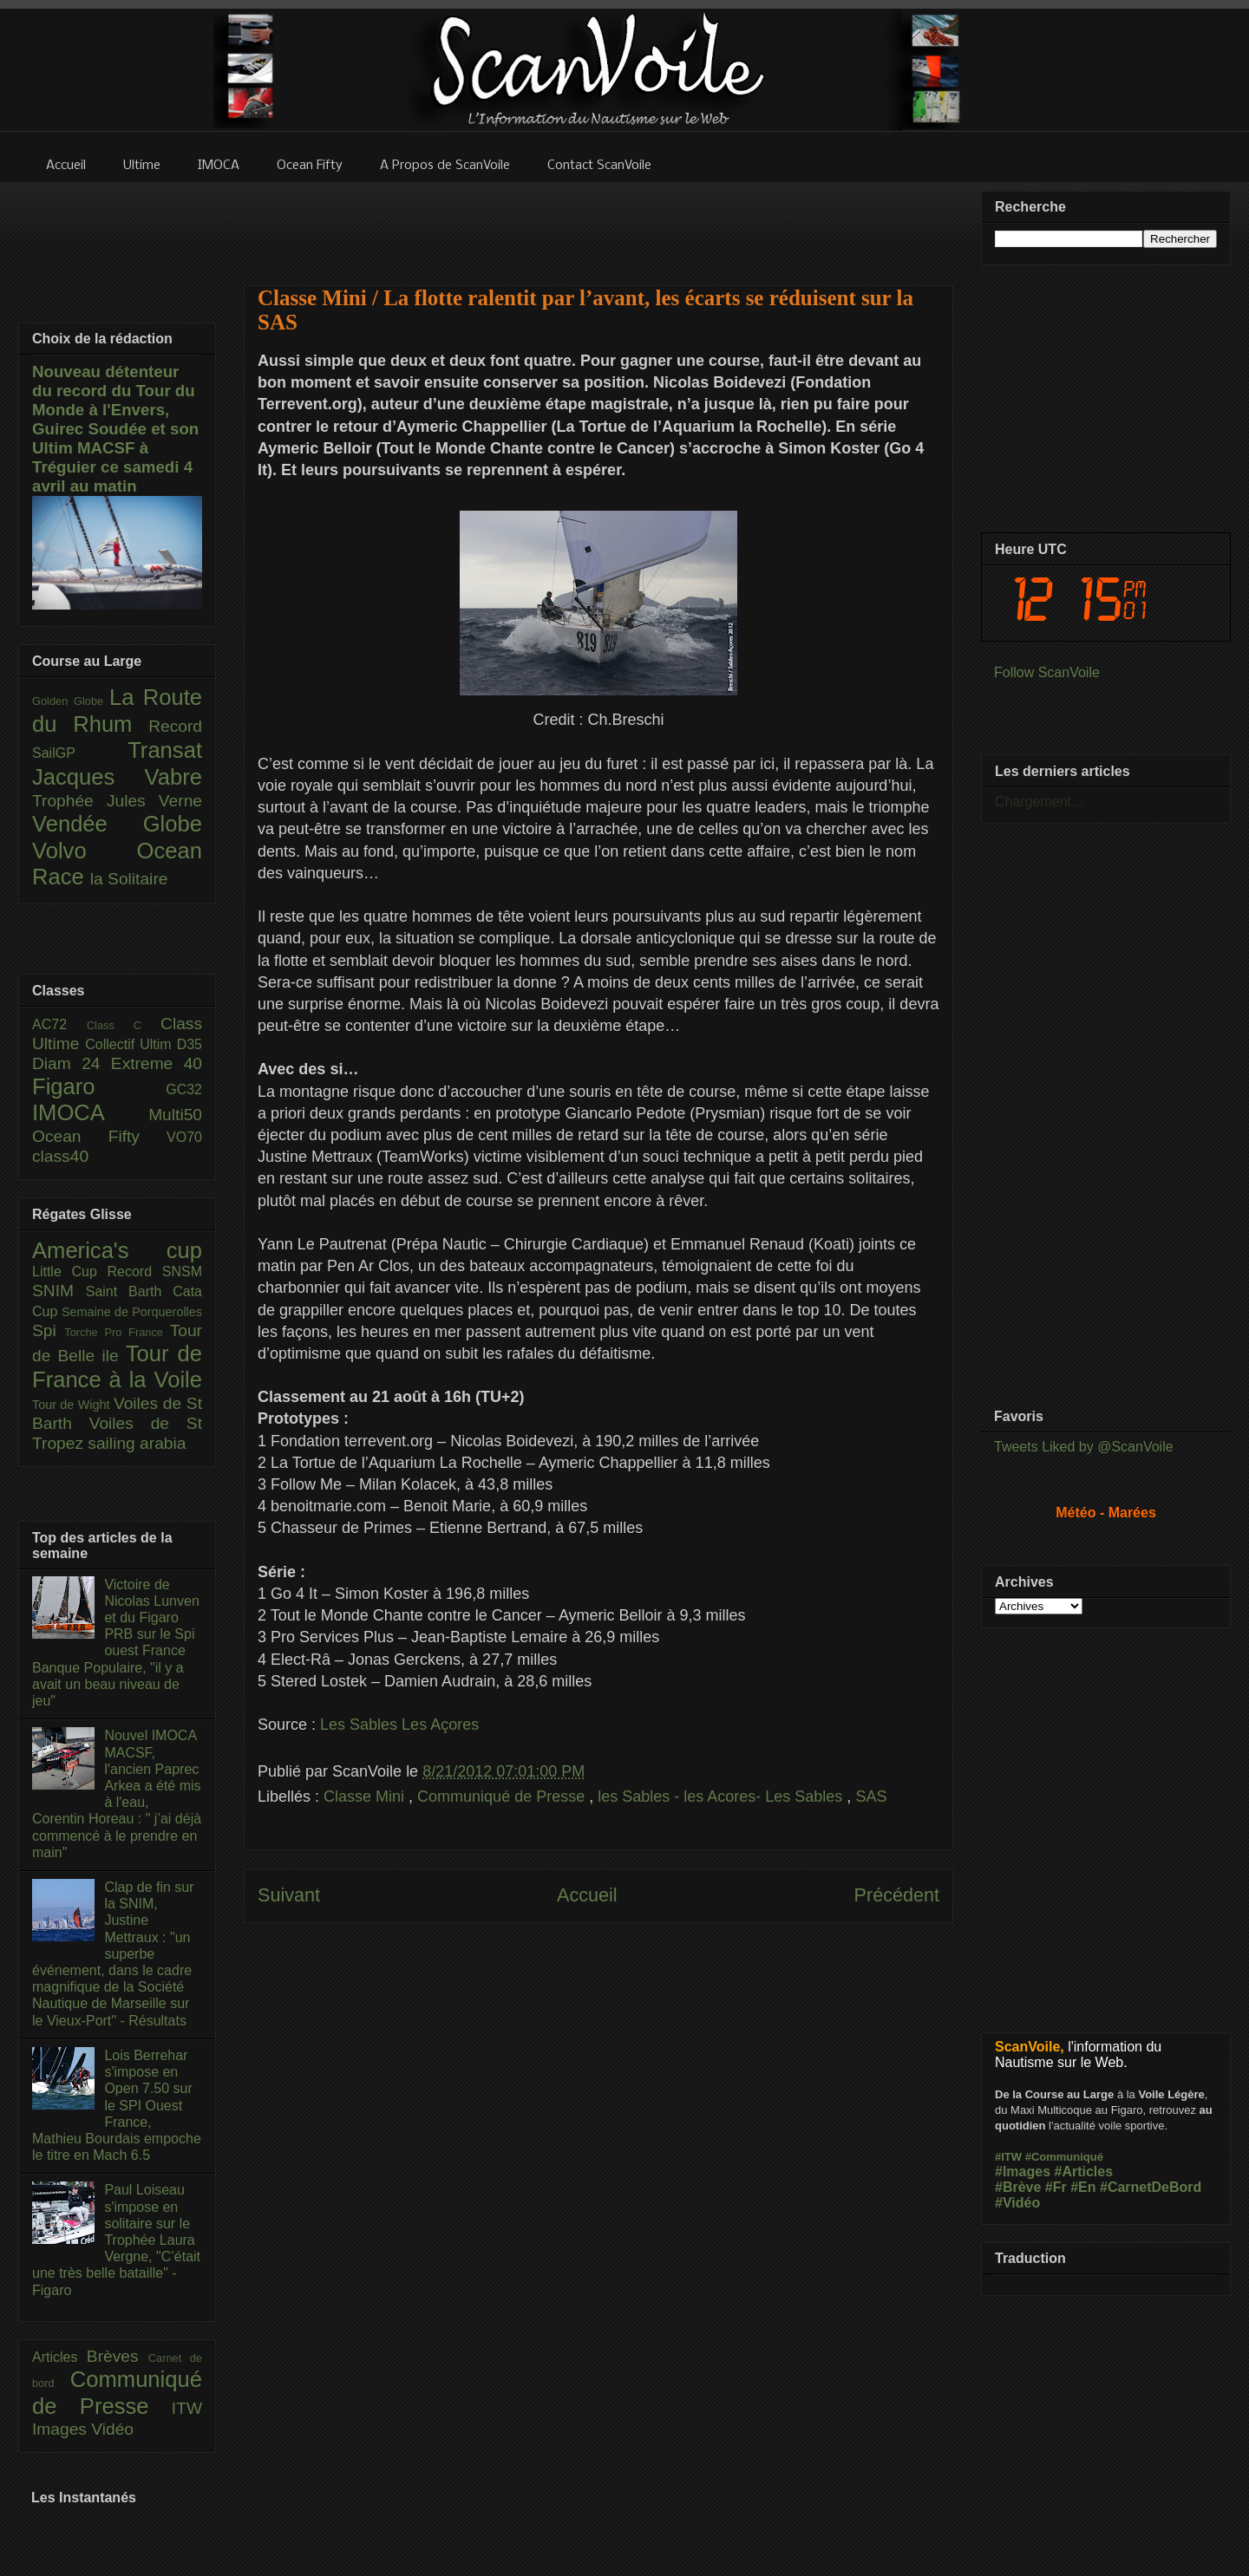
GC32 (184, 1089)
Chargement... (1038, 801)
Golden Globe (70, 701)
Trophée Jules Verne (117, 801)
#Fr (1056, 2187)
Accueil (587, 1895)
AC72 (59, 1024)
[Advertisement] (598, 223)
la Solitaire (129, 879)
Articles (59, 2357)
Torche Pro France (116, 1332)
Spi (48, 1330)
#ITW (1008, 2156)
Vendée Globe (117, 824)
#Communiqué (1064, 2156)
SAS (870, 1796)
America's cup (117, 1250)
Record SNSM (155, 1271)
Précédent (896, 1895)
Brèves (117, 2356)
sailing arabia (137, 1443)
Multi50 (175, 1114)
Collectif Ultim (130, 1044)
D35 (189, 1044)
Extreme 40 (156, 1063)
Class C (123, 1025)
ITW (187, 2408)
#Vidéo (1017, 2202)
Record (175, 726)
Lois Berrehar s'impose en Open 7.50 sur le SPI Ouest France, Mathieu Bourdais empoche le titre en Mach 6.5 (116, 2105)
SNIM (59, 1290)
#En (1082, 2187)
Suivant (289, 1895)
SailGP (80, 753)
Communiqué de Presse (503, 1796)
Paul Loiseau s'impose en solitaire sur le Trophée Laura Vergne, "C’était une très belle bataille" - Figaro (116, 2239)
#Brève (1018, 2187)
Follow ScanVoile (1047, 672)
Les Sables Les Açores (399, 1724)
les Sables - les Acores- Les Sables (722, 1796)
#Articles (1084, 2171)
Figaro (99, 1086)
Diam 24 (71, 1063)
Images (61, 2429)
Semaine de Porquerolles (132, 1312)
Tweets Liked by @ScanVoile (1084, 1446)
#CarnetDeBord (1150, 2187)
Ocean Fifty (99, 1136)
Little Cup (70, 1271)
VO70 (184, 1137)
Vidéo (112, 2429)
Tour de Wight (73, 1405)
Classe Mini (366, 1796)
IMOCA (90, 1112)
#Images (1022, 2171)
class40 (60, 1156)
